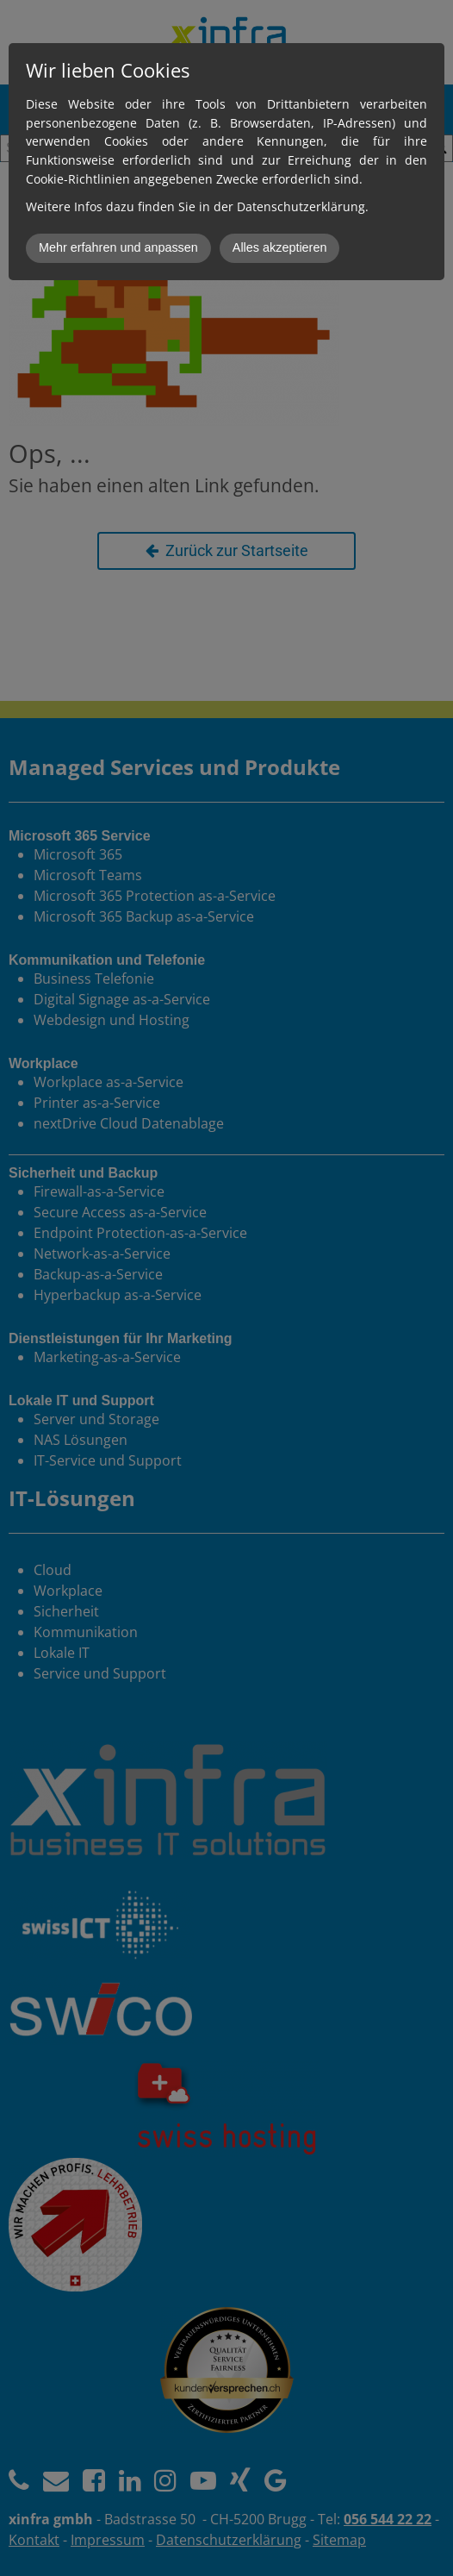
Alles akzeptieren (280, 247)
